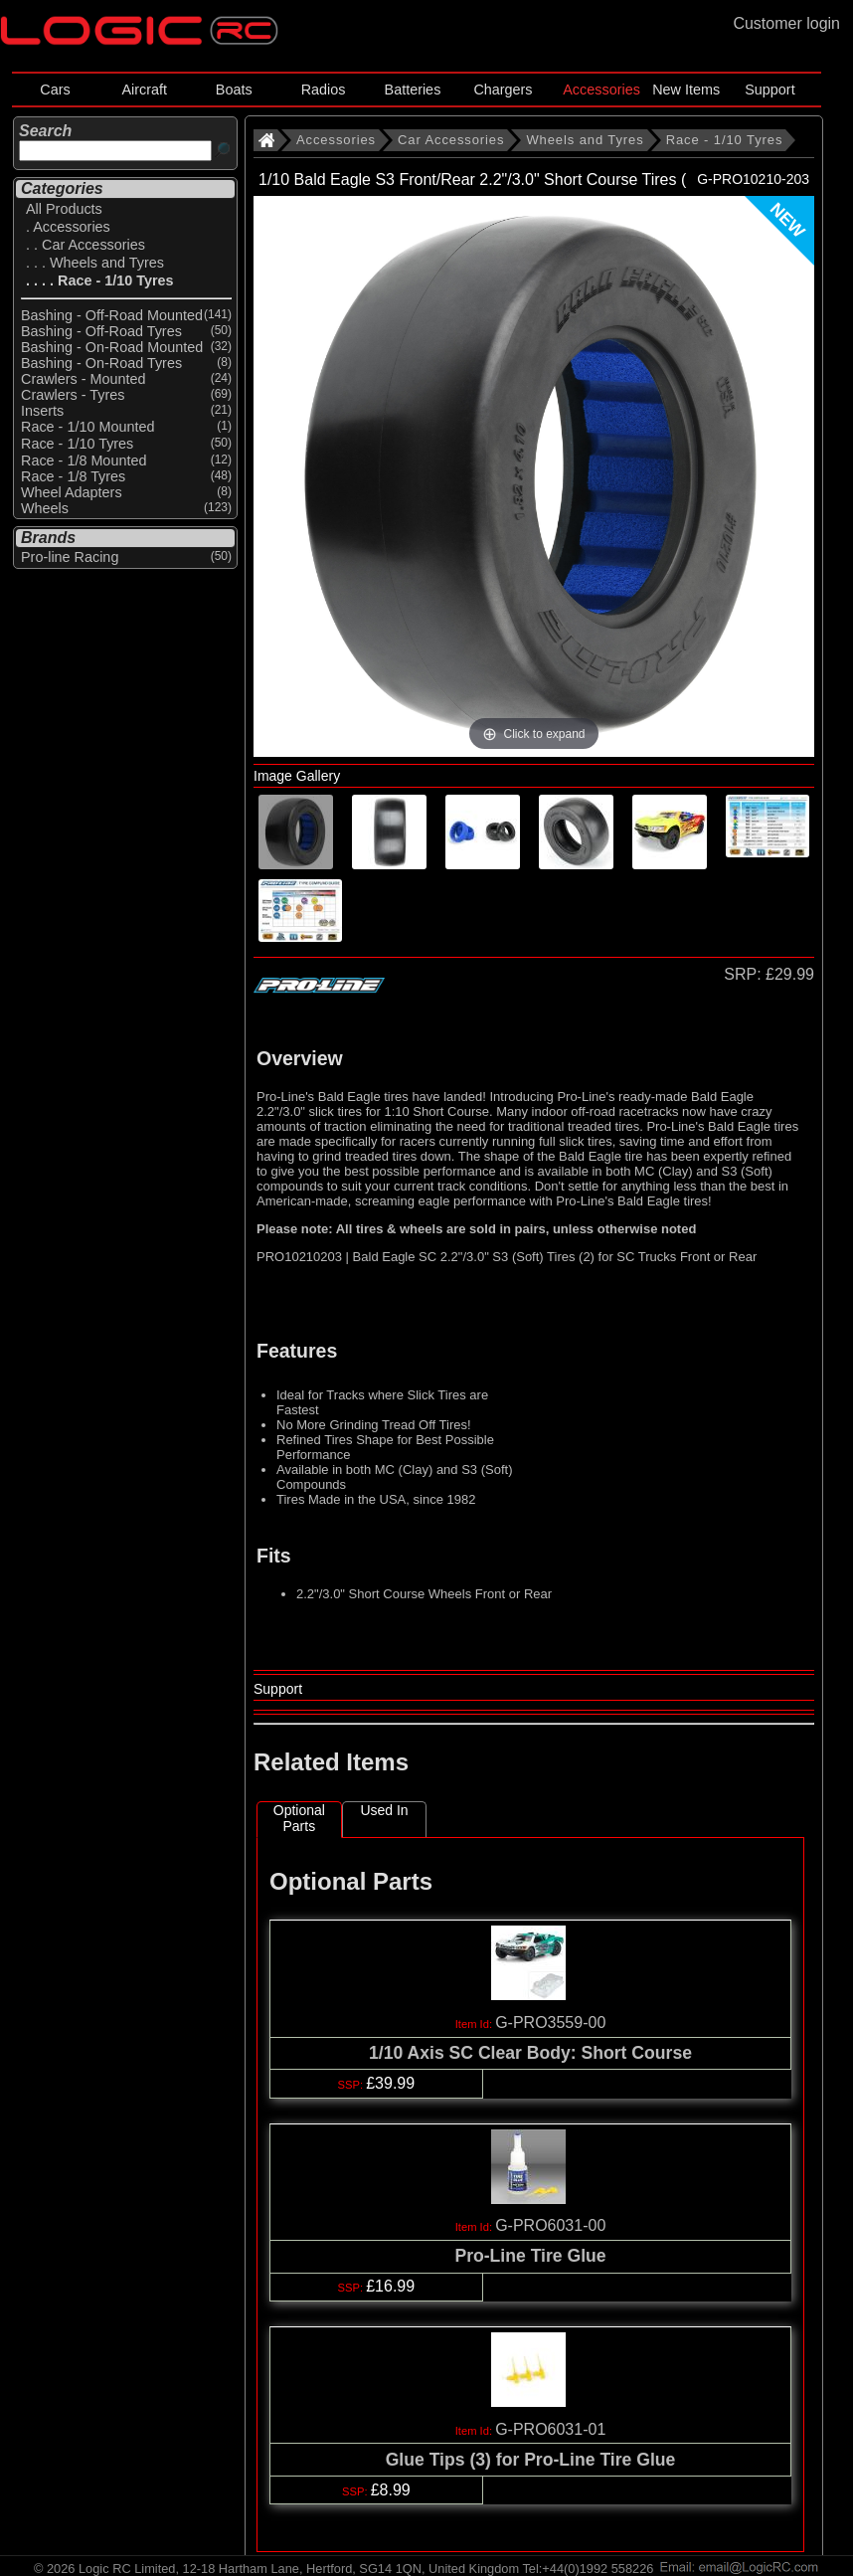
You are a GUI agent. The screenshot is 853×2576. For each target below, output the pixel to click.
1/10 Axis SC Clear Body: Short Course (530, 2053)
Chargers (502, 89)
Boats (234, 89)
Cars (55, 89)
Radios (323, 89)
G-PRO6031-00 (550, 2225)
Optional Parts (299, 1818)
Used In (384, 1810)
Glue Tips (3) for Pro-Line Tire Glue (531, 2460)
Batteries (413, 89)
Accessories (601, 89)
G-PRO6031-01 (550, 2429)
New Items (686, 89)
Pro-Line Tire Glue (529, 2256)
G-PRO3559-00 (550, 2022)
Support (769, 89)
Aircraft (145, 89)
